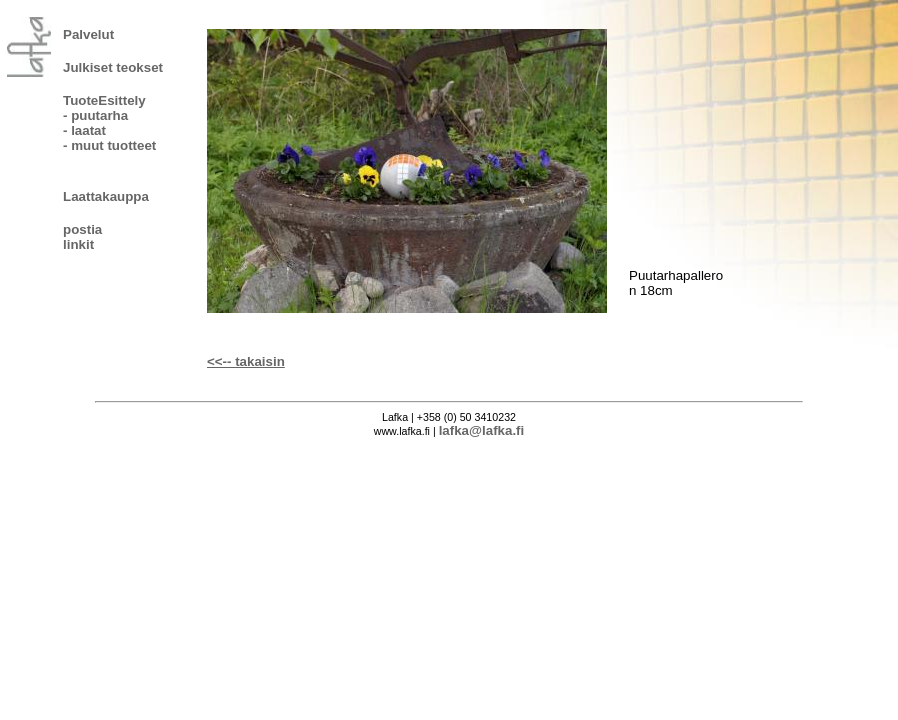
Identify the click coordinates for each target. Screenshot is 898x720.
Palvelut (88, 34)
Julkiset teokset (113, 67)
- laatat (84, 130)
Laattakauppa (106, 196)
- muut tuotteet (109, 145)
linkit (78, 244)
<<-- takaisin (246, 361)
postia (82, 229)
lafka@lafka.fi (482, 430)
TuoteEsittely (104, 100)
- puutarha (95, 115)
